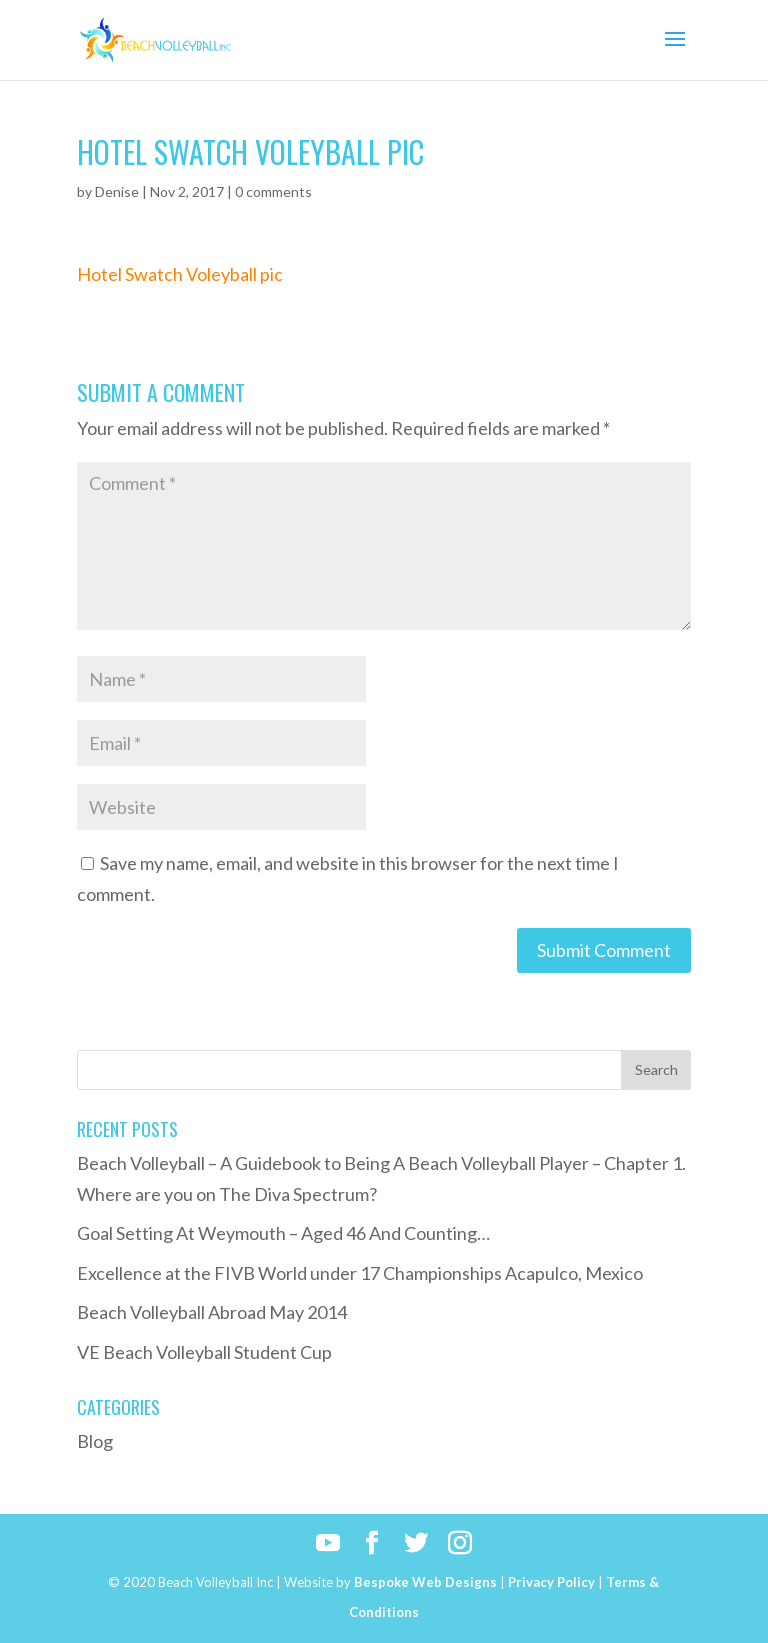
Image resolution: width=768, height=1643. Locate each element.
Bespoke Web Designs (425, 1582)
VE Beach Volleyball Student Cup (204, 1352)
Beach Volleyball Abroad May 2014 (212, 1312)
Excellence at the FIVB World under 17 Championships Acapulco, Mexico (360, 1273)
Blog (95, 1441)
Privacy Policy (551, 1582)
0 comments (273, 191)
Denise (117, 191)
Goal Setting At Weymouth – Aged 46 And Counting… (283, 1233)
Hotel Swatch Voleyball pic (180, 274)
